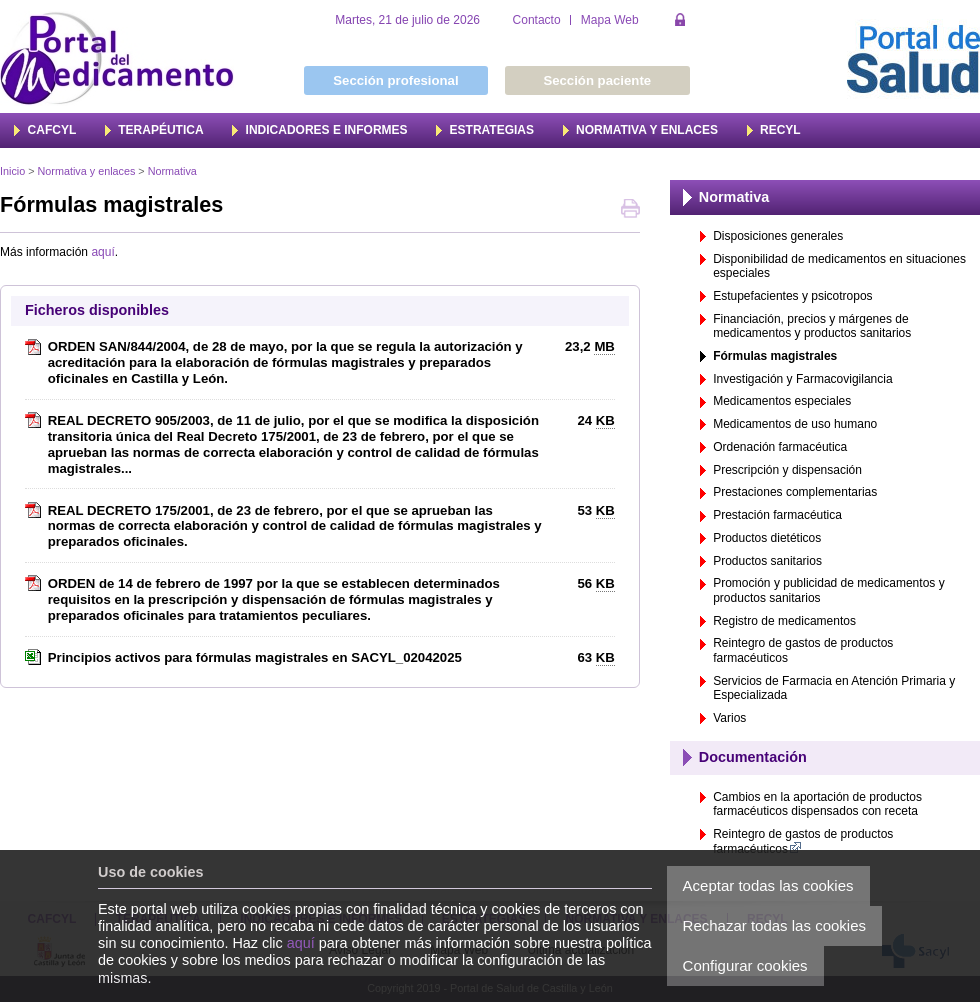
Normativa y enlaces (87, 171)
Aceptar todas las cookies (768, 885)
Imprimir (630, 210)
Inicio (12, 171)
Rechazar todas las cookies (774, 925)
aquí (301, 943)
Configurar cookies (745, 965)
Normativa (172, 171)
